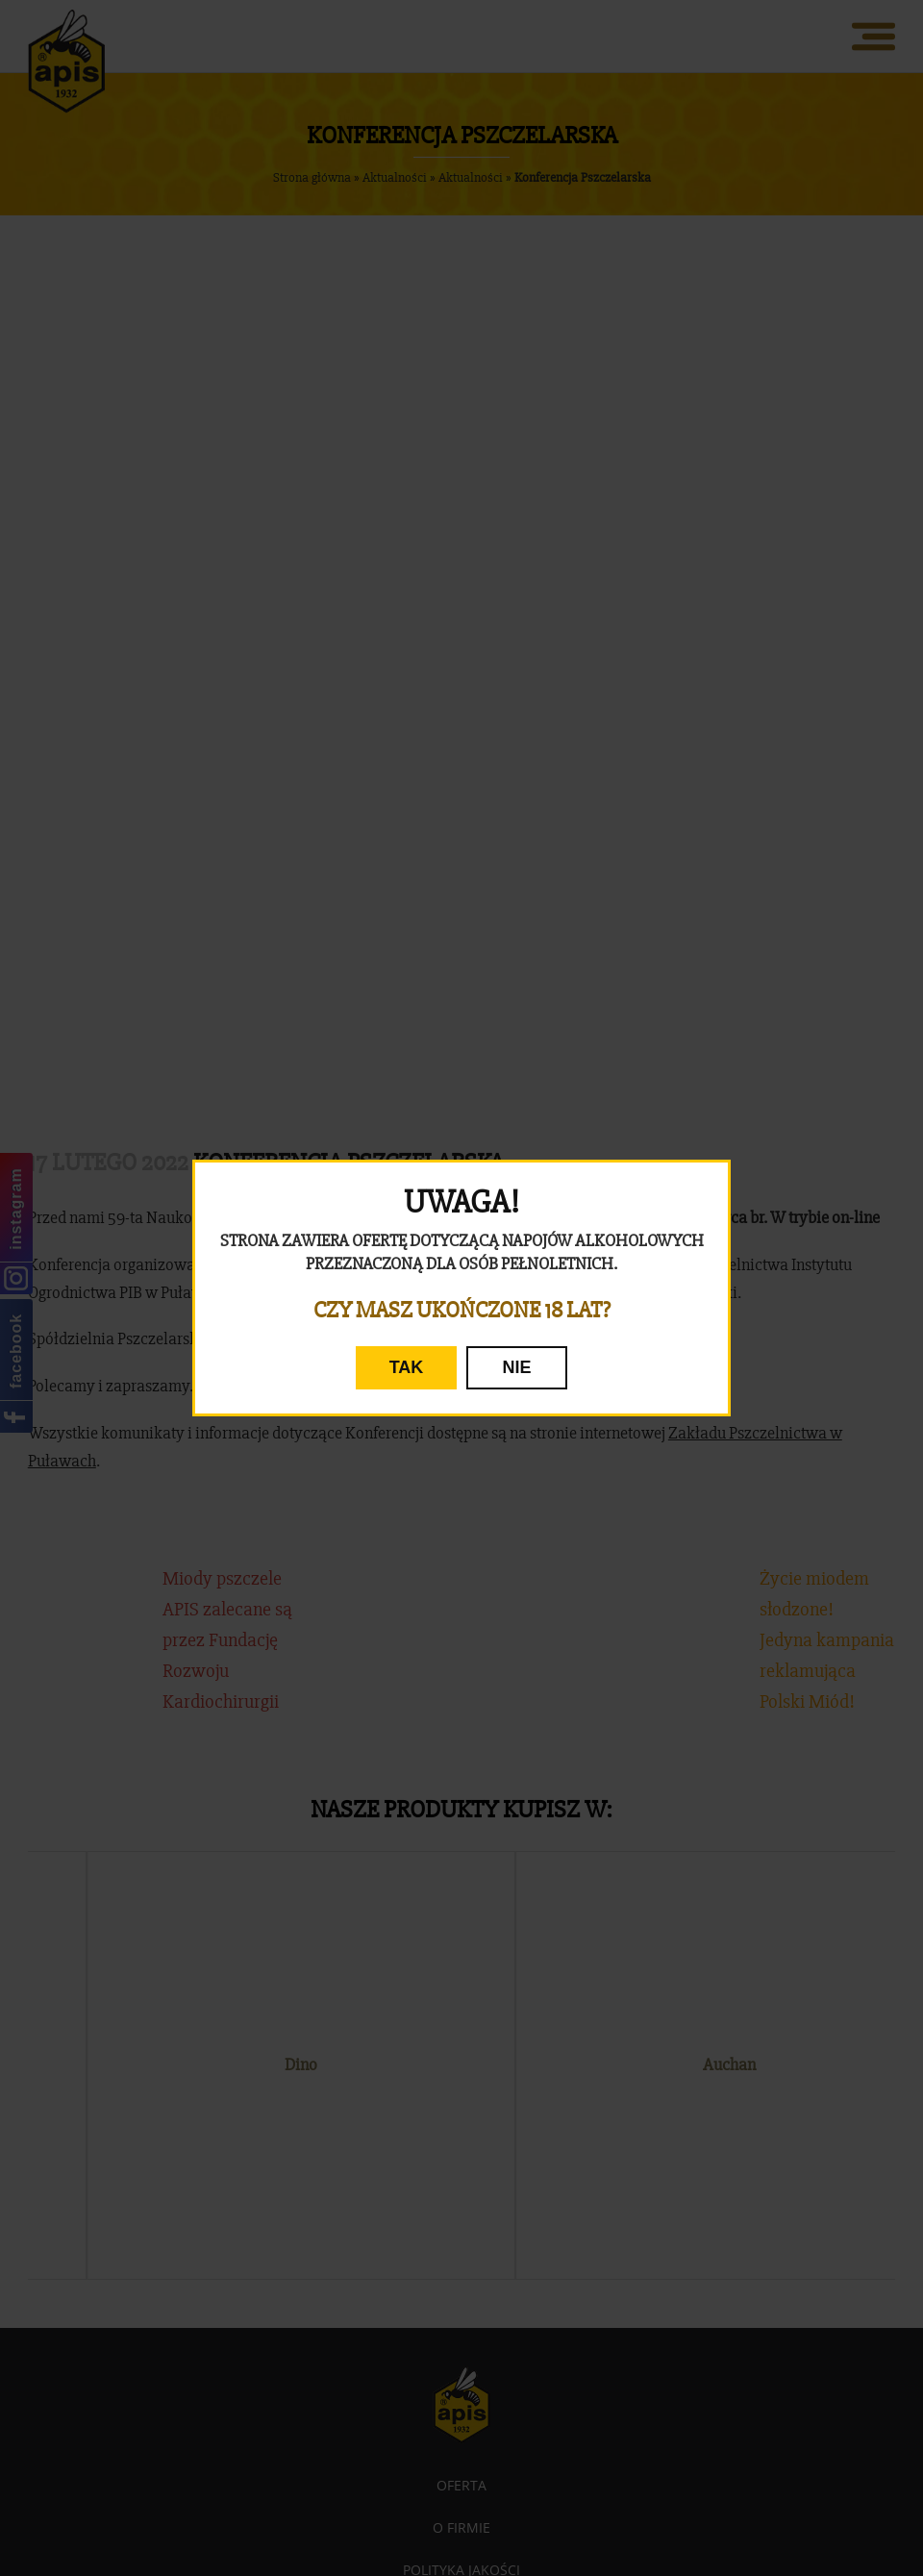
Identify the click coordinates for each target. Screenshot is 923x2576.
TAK (406, 1367)
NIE (516, 1367)
